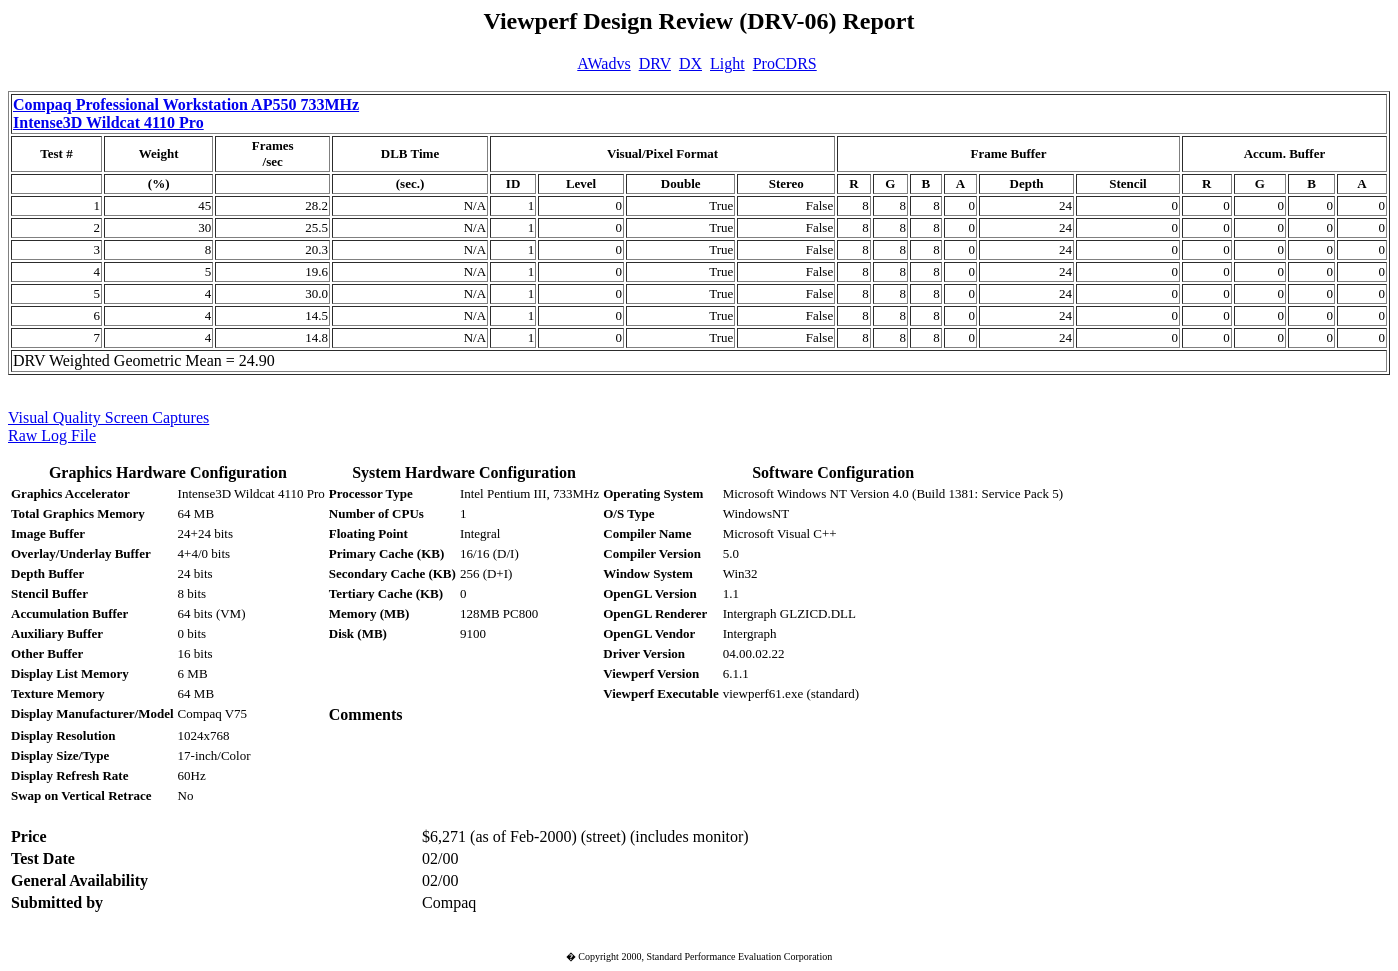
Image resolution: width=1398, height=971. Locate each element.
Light (727, 63)
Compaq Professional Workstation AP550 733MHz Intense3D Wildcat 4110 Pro (186, 113)
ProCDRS (785, 63)
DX (690, 63)
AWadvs (603, 63)
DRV (655, 63)
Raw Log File (52, 435)
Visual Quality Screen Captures (108, 417)
